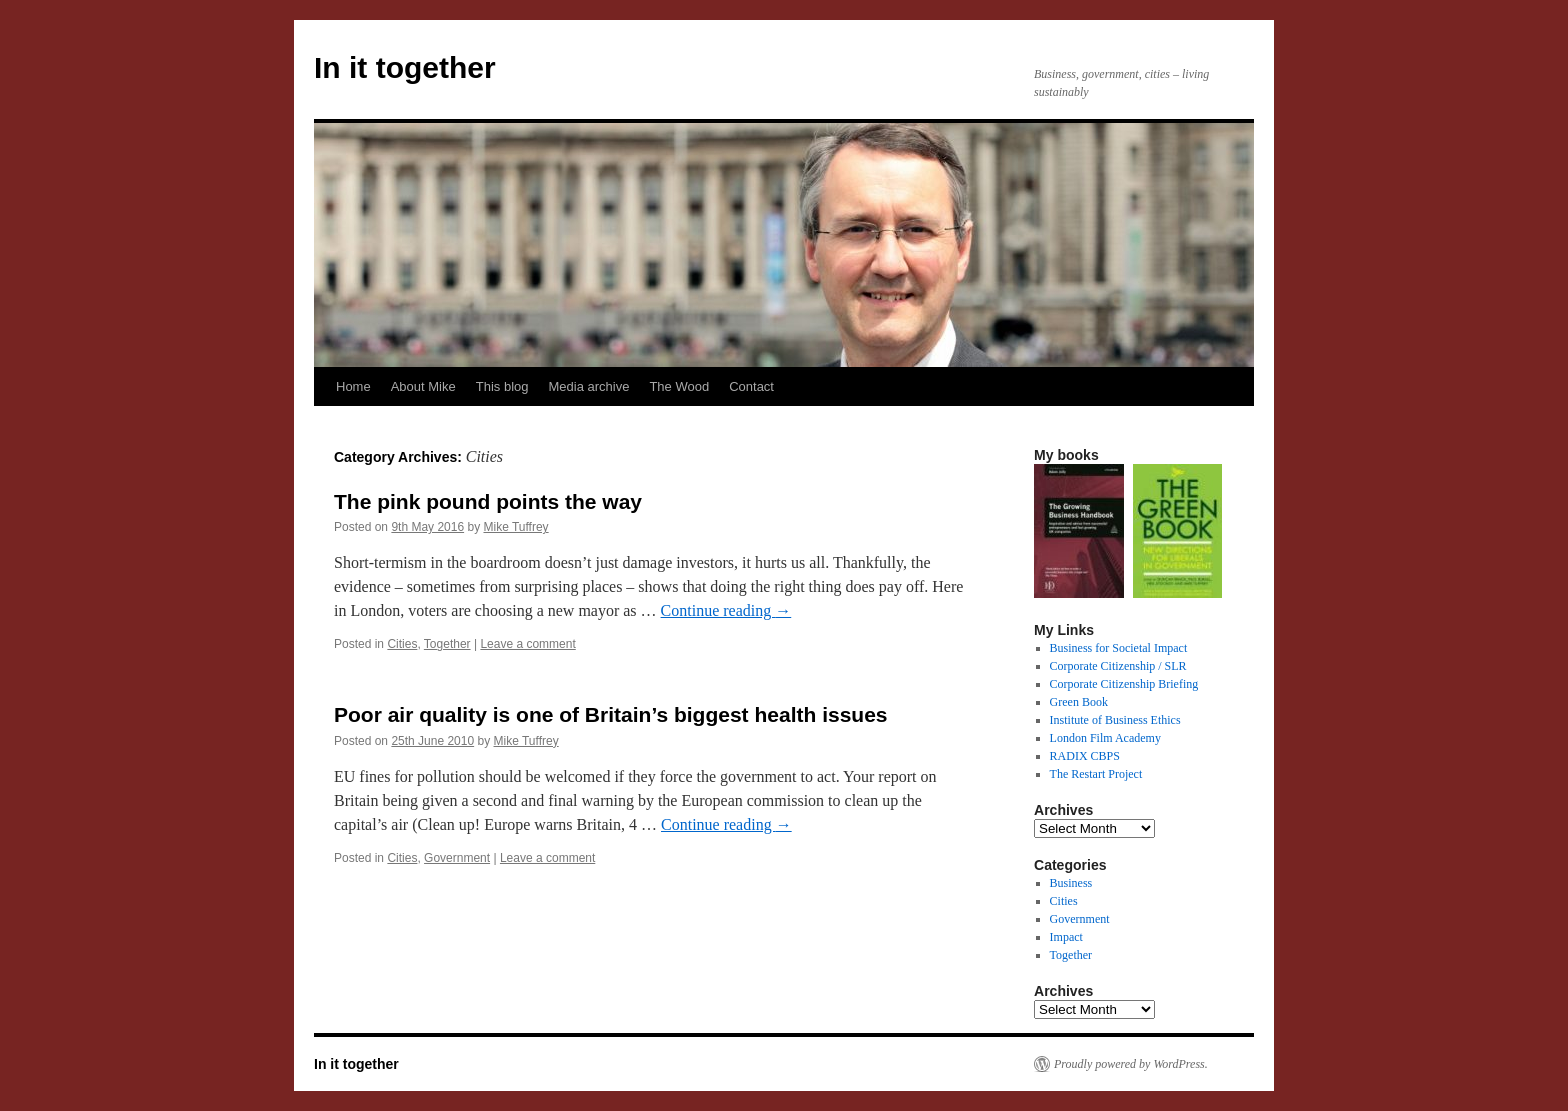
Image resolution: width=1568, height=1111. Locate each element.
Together (447, 644)
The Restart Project (1096, 774)
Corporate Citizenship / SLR (1118, 666)
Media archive (588, 386)
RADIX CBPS (1085, 756)
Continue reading (726, 610)
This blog (502, 386)
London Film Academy (1105, 738)
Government (457, 858)
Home (353, 386)
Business (1071, 883)
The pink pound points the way (488, 501)
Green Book (1079, 702)
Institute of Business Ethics (1115, 720)
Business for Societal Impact (1119, 648)
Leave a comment (527, 644)
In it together (405, 67)
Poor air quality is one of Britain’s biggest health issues (611, 714)
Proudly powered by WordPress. (1131, 1064)
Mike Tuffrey (515, 527)
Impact (1066, 937)
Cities (402, 644)
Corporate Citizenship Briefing (1124, 684)
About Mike (423, 386)
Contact (751, 386)
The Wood (679, 386)
